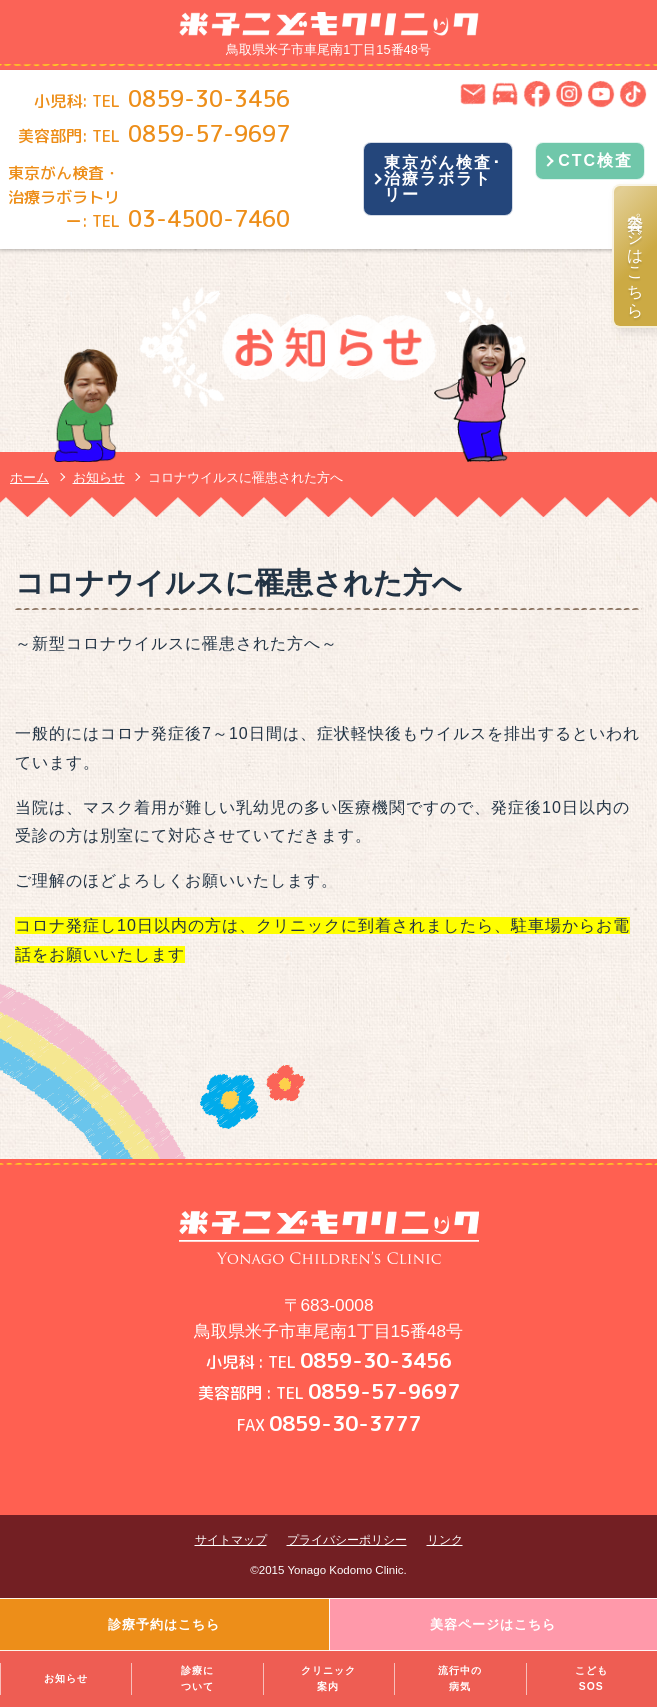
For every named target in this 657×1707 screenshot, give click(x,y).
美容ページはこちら (636, 256)
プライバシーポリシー (347, 1540)
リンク (445, 1540)
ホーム (29, 477)
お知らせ (66, 1678)
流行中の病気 (460, 1678)
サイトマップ (231, 1540)
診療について (197, 1678)
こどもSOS (591, 1678)
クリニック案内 (328, 1678)
